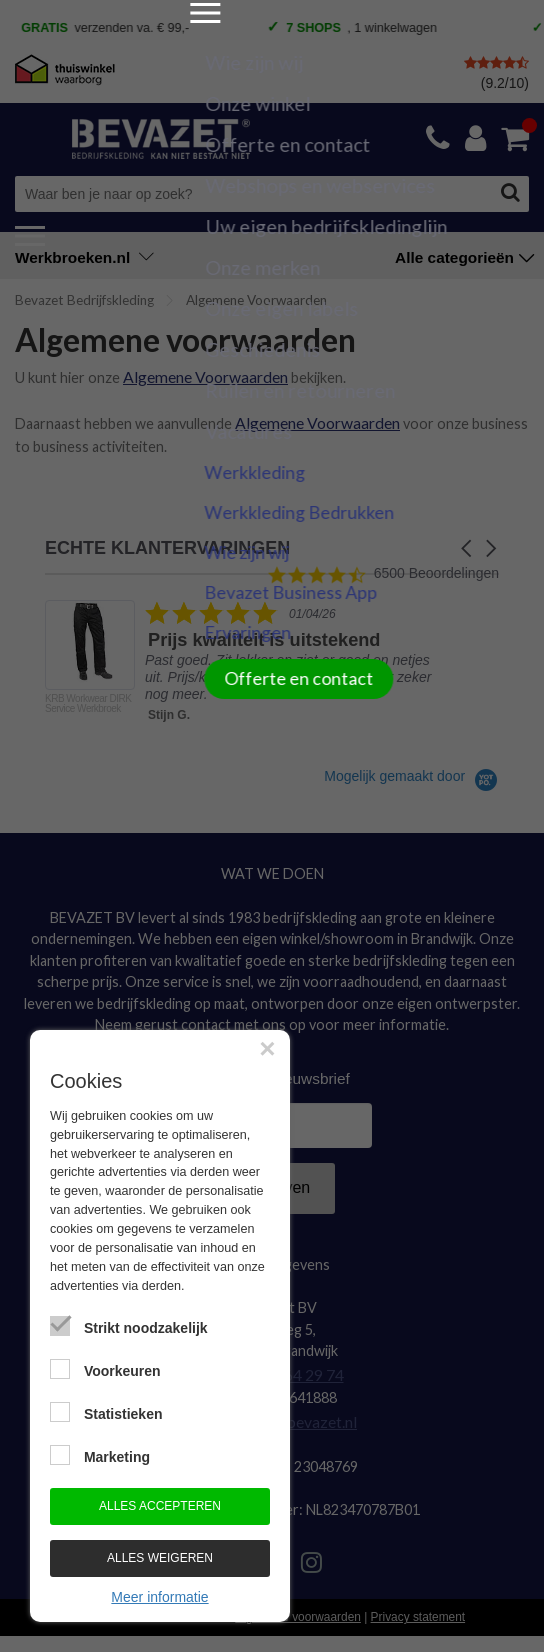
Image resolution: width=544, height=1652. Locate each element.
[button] (468, 541)
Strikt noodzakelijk (146, 1328)
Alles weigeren (160, 1558)
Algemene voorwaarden (298, 1603)
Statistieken (123, 1414)
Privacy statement (418, 1603)
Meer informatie (159, 1597)
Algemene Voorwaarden (200, 374)
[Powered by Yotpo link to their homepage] (411, 769)
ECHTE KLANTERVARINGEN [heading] (167, 541)
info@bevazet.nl (302, 1408)
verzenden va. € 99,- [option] (115, 29)
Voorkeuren (122, 1371)
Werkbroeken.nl (84, 257)
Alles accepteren (160, 1506)
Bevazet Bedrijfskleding (84, 300)
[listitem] (246, 660)
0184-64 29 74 (293, 1364)
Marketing (117, 1457)
